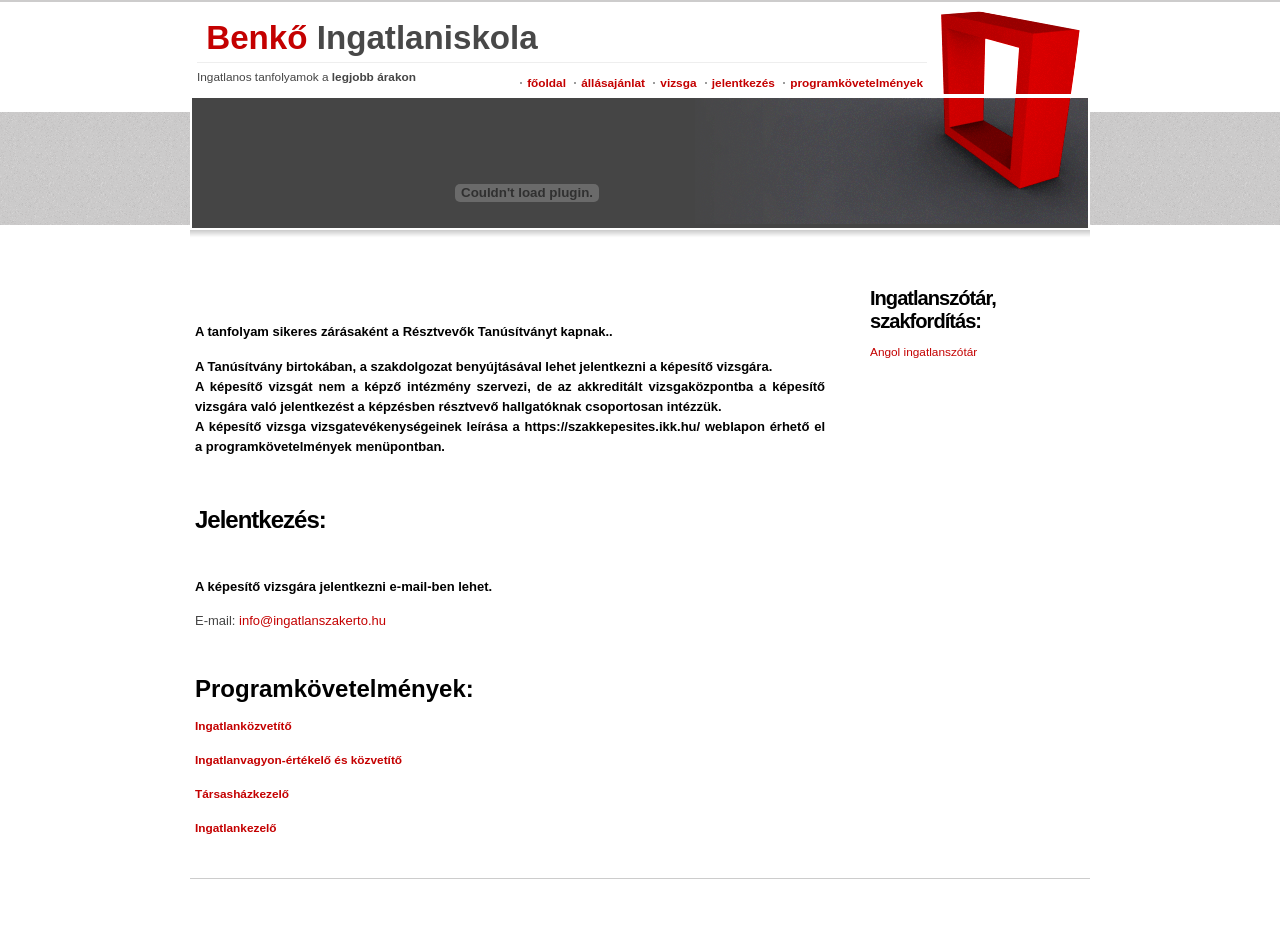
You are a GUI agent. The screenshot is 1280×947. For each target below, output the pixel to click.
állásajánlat (613, 83)
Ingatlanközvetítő (243, 726)
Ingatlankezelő (236, 828)
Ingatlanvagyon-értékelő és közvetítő (298, 760)
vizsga (678, 83)
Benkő (372, 37)
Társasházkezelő (242, 794)
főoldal (546, 83)
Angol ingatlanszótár (923, 352)
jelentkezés (743, 83)
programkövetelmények (856, 83)
